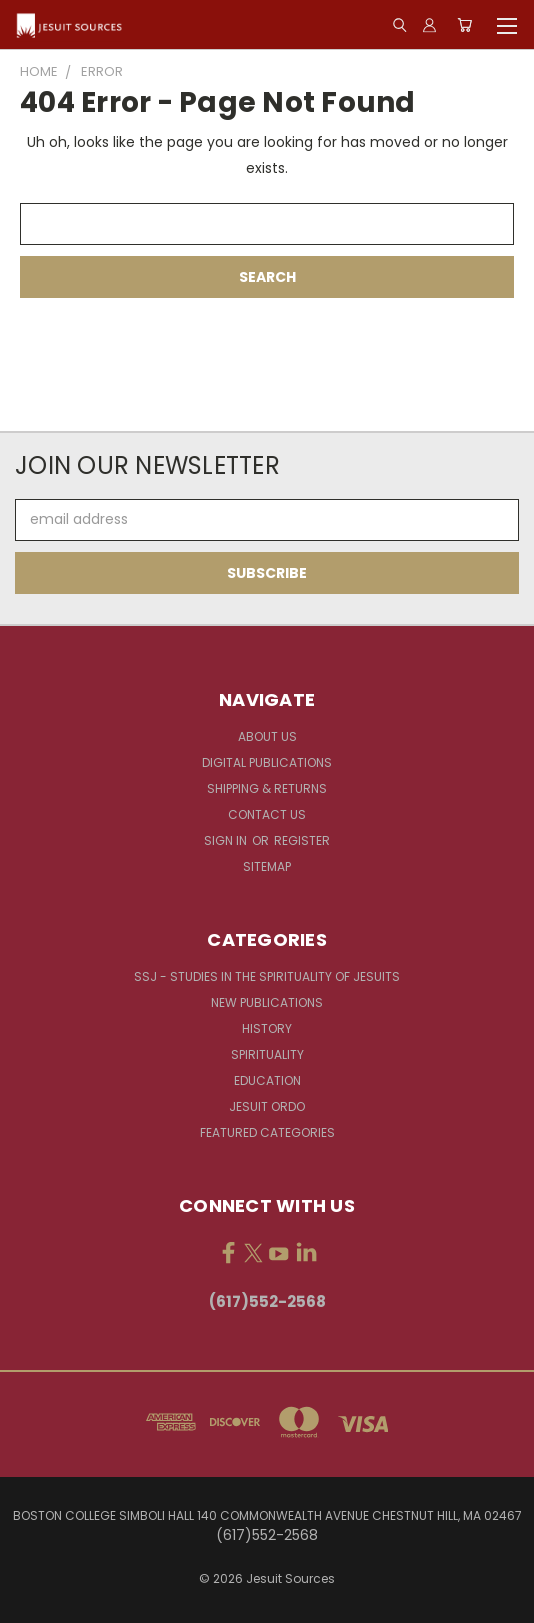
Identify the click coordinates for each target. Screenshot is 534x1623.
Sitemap (267, 866)
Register (302, 840)
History (267, 1028)
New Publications (267, 1002)
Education (267, 1080)
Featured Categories (267, 1132)
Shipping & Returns (267, 788)
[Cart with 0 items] (464, 25)
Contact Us (267, 814)
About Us (267, 736)
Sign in (227, 840)
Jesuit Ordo (267, 1106)
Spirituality (267, 1054)
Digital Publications (267, 762)
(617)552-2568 (267, 1301)
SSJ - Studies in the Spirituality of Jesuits (267, 976)
